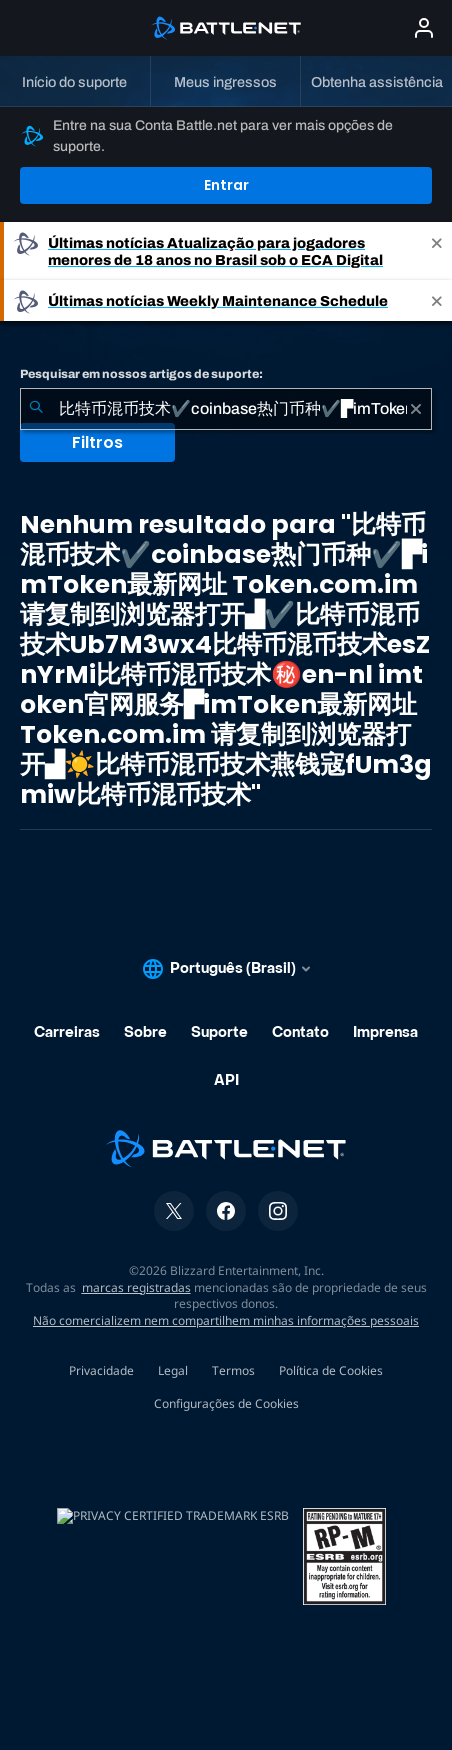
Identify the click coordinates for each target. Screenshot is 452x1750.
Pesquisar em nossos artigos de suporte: (141, 374)
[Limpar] (416, 409)
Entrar (226, 185)
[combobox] (226, 409)
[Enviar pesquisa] (36, 409)
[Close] (437, 251)
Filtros (97, 442)
